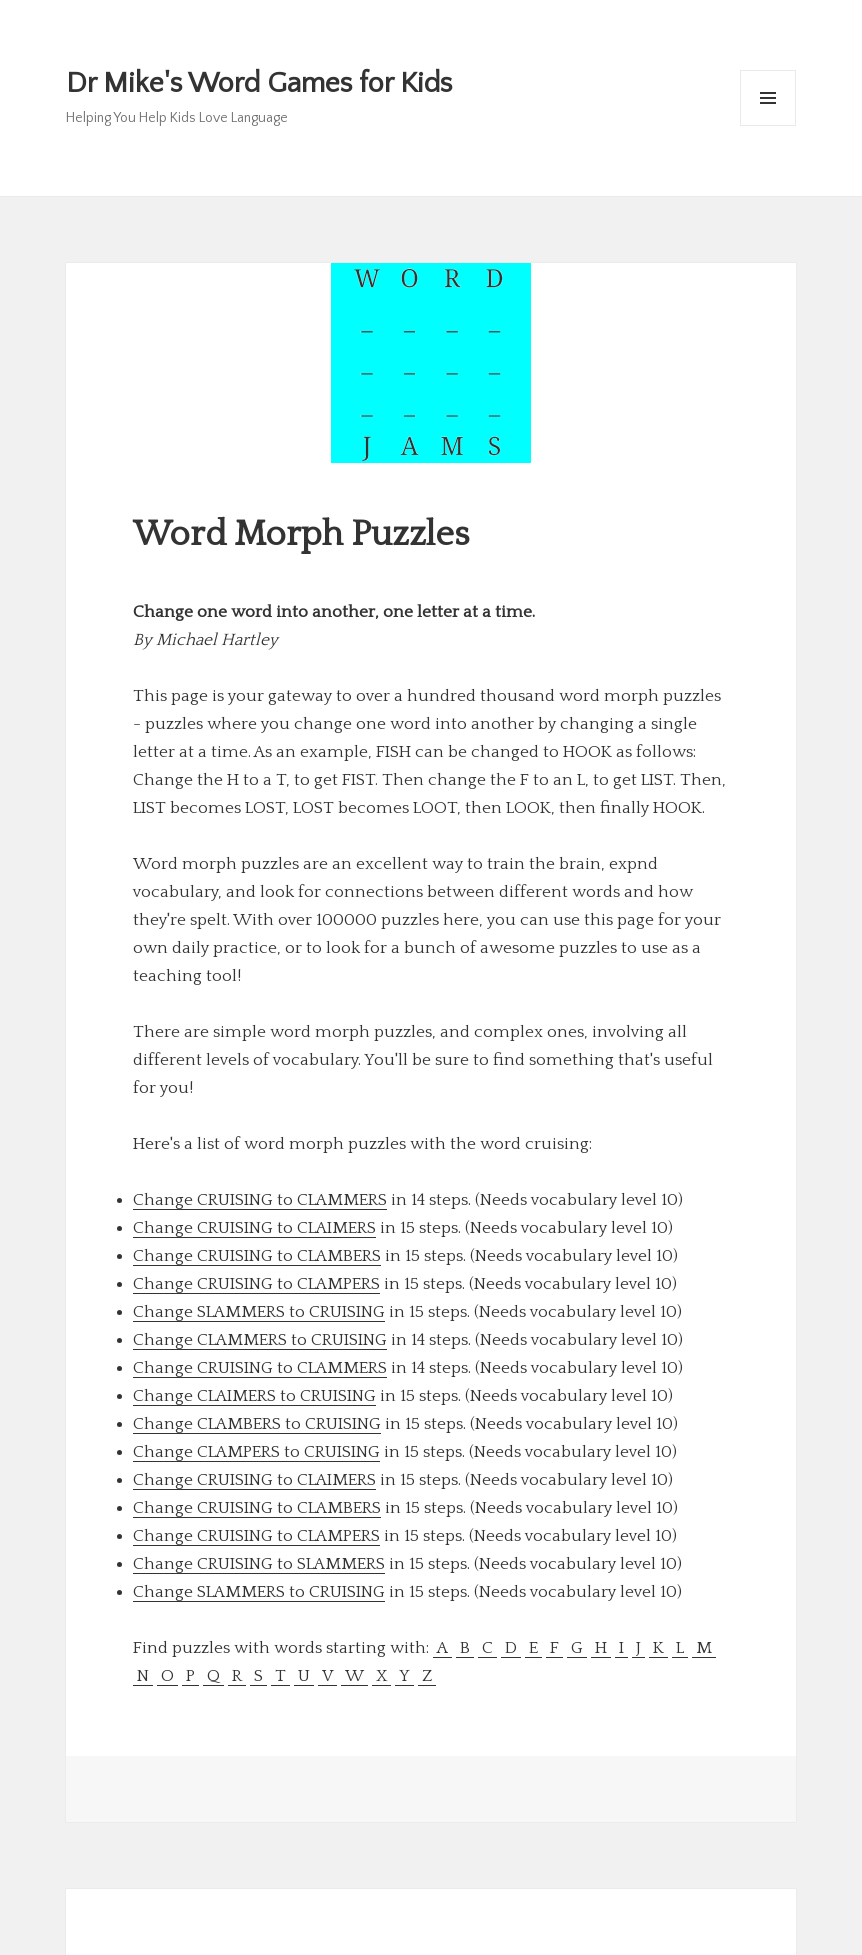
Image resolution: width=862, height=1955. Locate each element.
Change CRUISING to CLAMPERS (256, 1284)
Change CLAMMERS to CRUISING (260, 1340)
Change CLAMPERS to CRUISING (256, 1452)
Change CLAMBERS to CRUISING (257, 1424)
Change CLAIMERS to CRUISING (254, 1396)
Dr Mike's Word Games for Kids (259, 83)
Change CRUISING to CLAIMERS (254, 1228)
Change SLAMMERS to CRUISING (259, 1312)
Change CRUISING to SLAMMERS (259, 1564)
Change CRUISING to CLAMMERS (260, 1200)
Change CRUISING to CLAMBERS (257, 1256)
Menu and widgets (768, 125)
